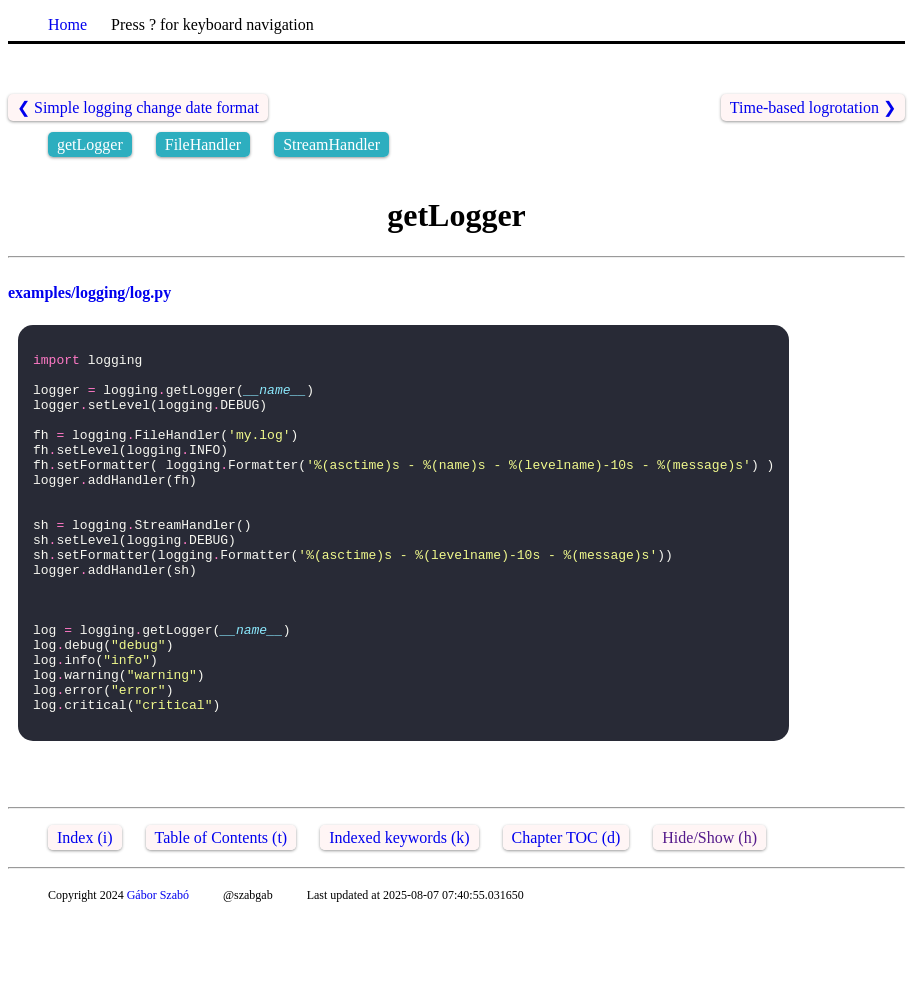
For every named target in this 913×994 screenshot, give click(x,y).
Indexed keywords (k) (399, 912)
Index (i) (85, 912)
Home (67, 24)
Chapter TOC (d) (566, 912)
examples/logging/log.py (89, 292)
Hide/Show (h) (709, 912)
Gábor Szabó (158, 970)
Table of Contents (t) (221, 912)
